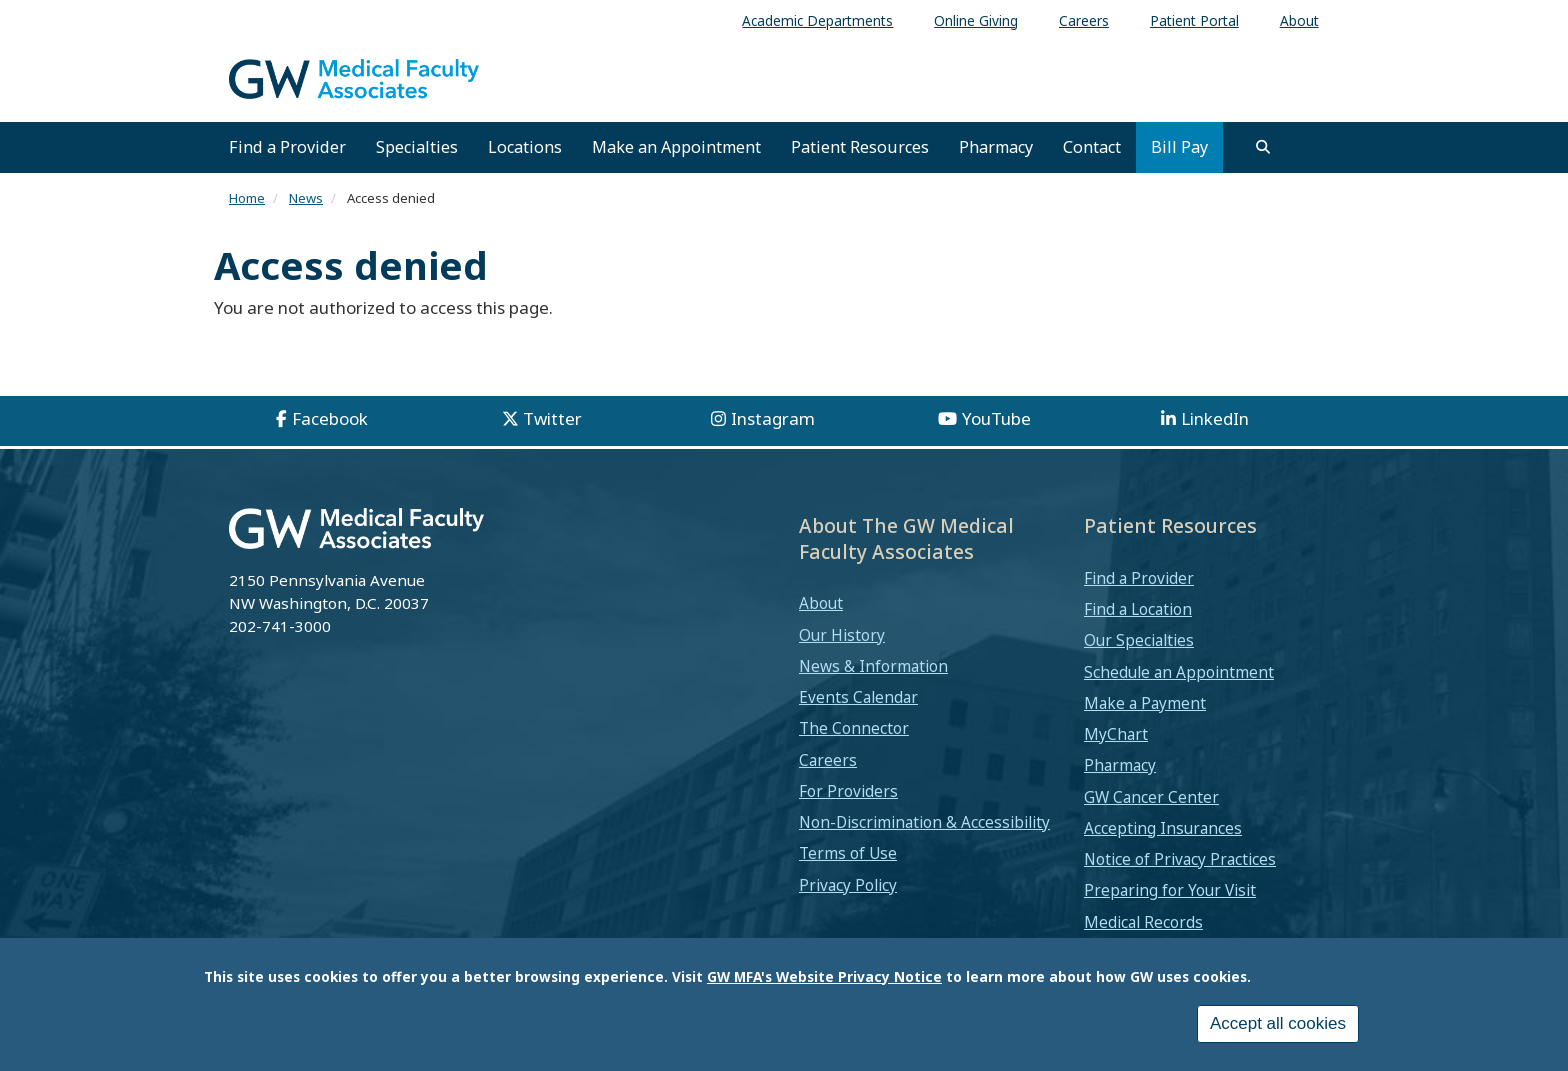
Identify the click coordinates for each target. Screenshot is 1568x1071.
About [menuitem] (1299, 20)
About (821, 603)
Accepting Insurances (1163, 828)
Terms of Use (848, 853)
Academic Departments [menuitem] (817, 20)
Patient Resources (860, 147)
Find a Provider (287, 147)
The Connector (854, 728)
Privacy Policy (848, 885)
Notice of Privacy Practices (1180, 859)
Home (247, 198)
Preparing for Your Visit (1170, 890)
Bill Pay (1179, 147)
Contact (1092, 147)
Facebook (330, 418)
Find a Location (1138, 609)
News (306, 198)
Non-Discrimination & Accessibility (924, 822)
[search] (1263, 147)
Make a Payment (1145, 703)
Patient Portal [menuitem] (1194, 20)
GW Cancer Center (1151, 797)
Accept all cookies (1278, 1026)
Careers (828, 760)
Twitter (552, 418)
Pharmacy (996, 147)
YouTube (996, 418)
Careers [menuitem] (1084, 20)
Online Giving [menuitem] (976, 20)
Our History (842, 635)
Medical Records (1143, 922)
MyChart (1116, 734)
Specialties (417, 147)
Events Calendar (858, 697)
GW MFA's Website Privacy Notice (824, 978)
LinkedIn (1215, 418)
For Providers (848, 791)
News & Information (873, 666)
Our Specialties (1139, 640)
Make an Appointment (676, 147)
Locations (525, 147)
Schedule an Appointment (1179, 672)
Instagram (773, 418)
